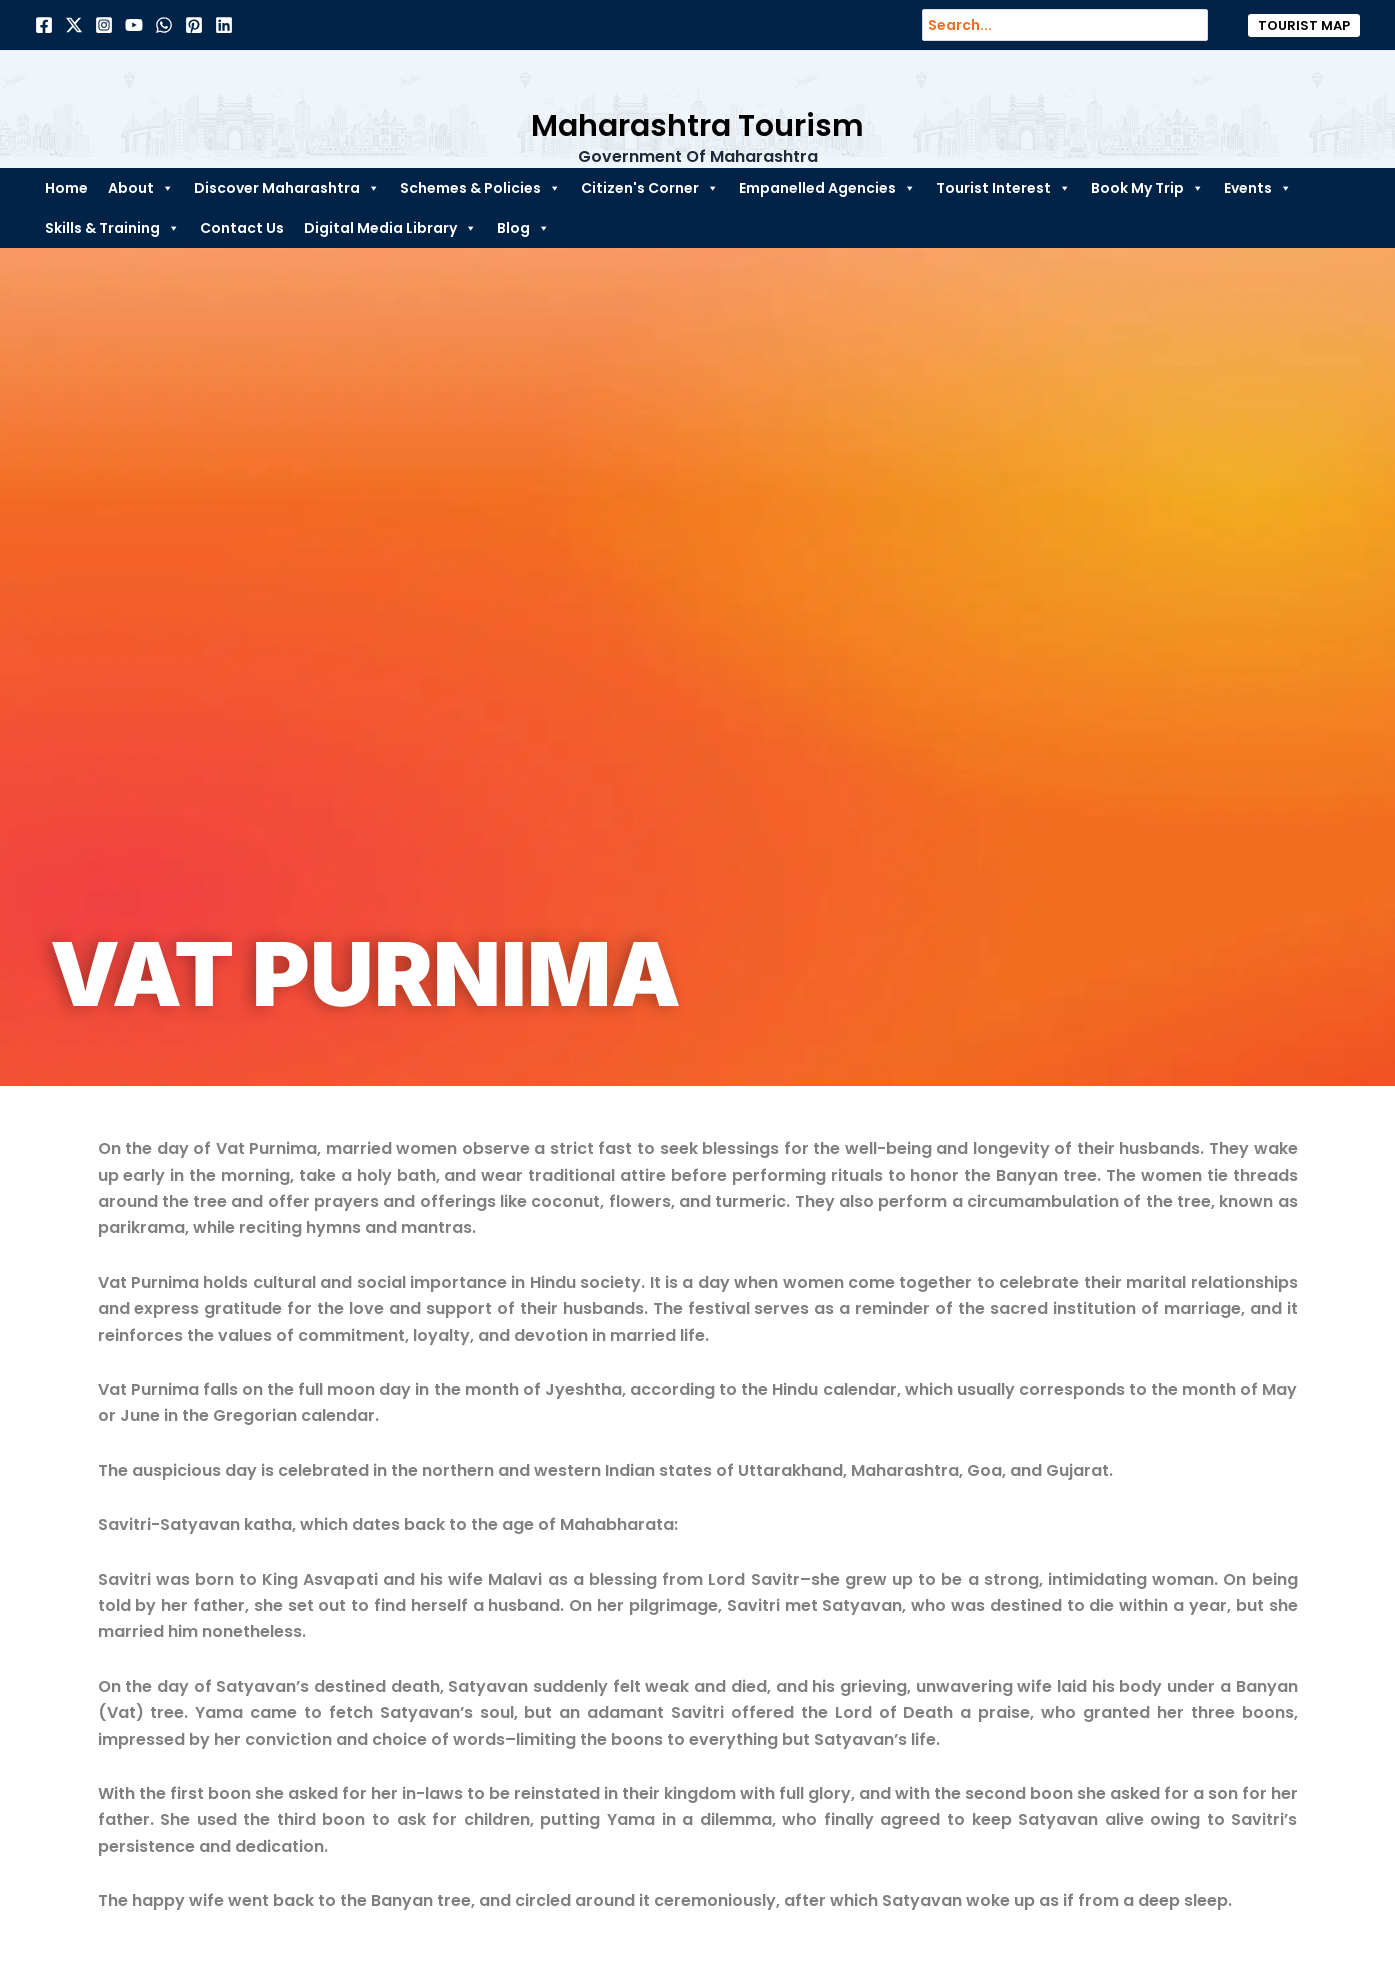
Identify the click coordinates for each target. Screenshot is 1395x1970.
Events (1258, 188)
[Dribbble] (164, 25)
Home (66, 188)
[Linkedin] (224, 25)
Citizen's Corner (650, 188)
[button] (1304, 25)
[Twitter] (74, 25)
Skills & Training (112, 228)
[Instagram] (104, 25)
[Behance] (134, 25)
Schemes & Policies (480, 188)
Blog (523, 228)
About (141, 188)
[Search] (1203, 25)
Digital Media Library (390, 228)
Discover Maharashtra (287, 188)
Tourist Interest (1003, 188)
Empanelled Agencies (827, 188)
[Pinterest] (194, 25)
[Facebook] (44, 25)
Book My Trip (1147, 188)
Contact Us (242, 228)
